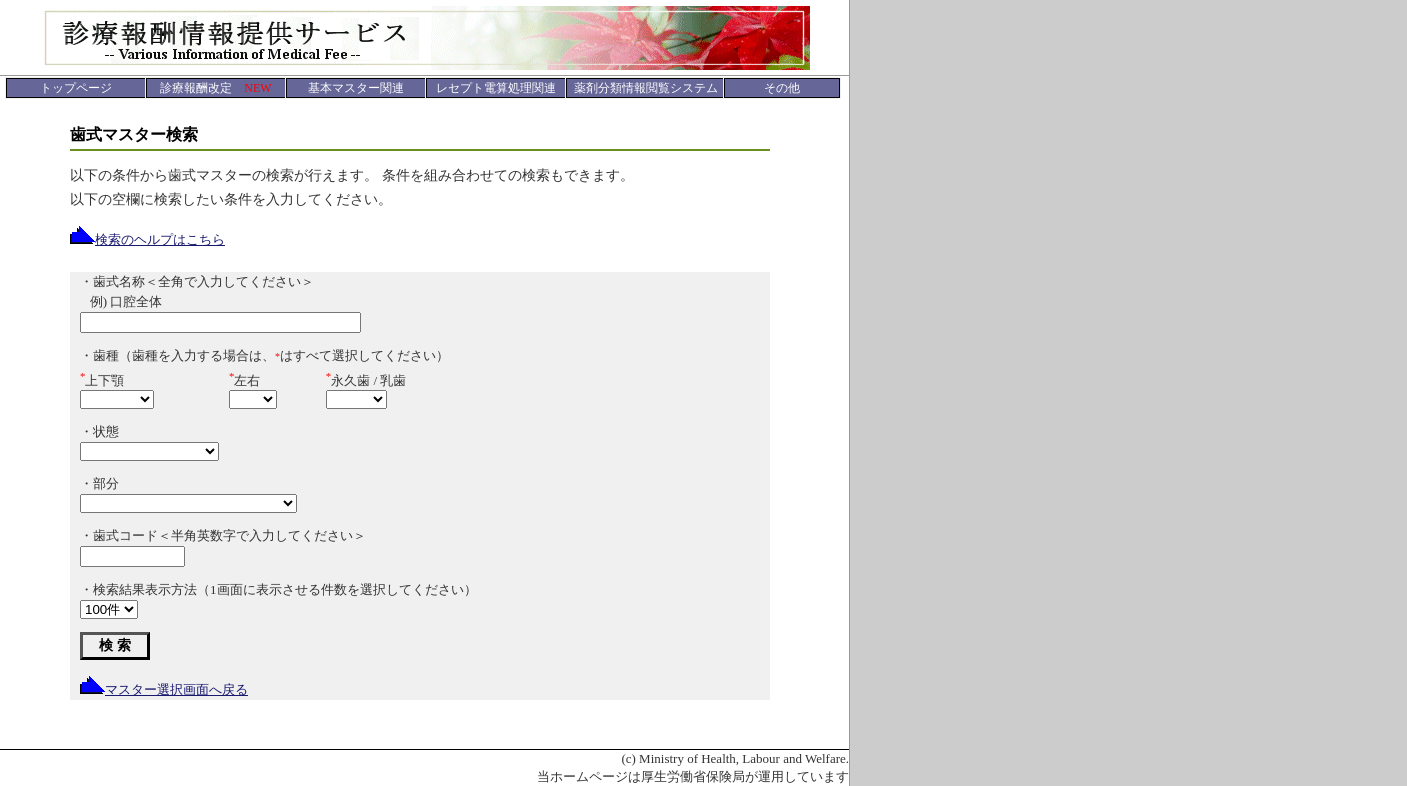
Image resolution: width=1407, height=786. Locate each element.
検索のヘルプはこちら (147, 239)
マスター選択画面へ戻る (164, 689)
